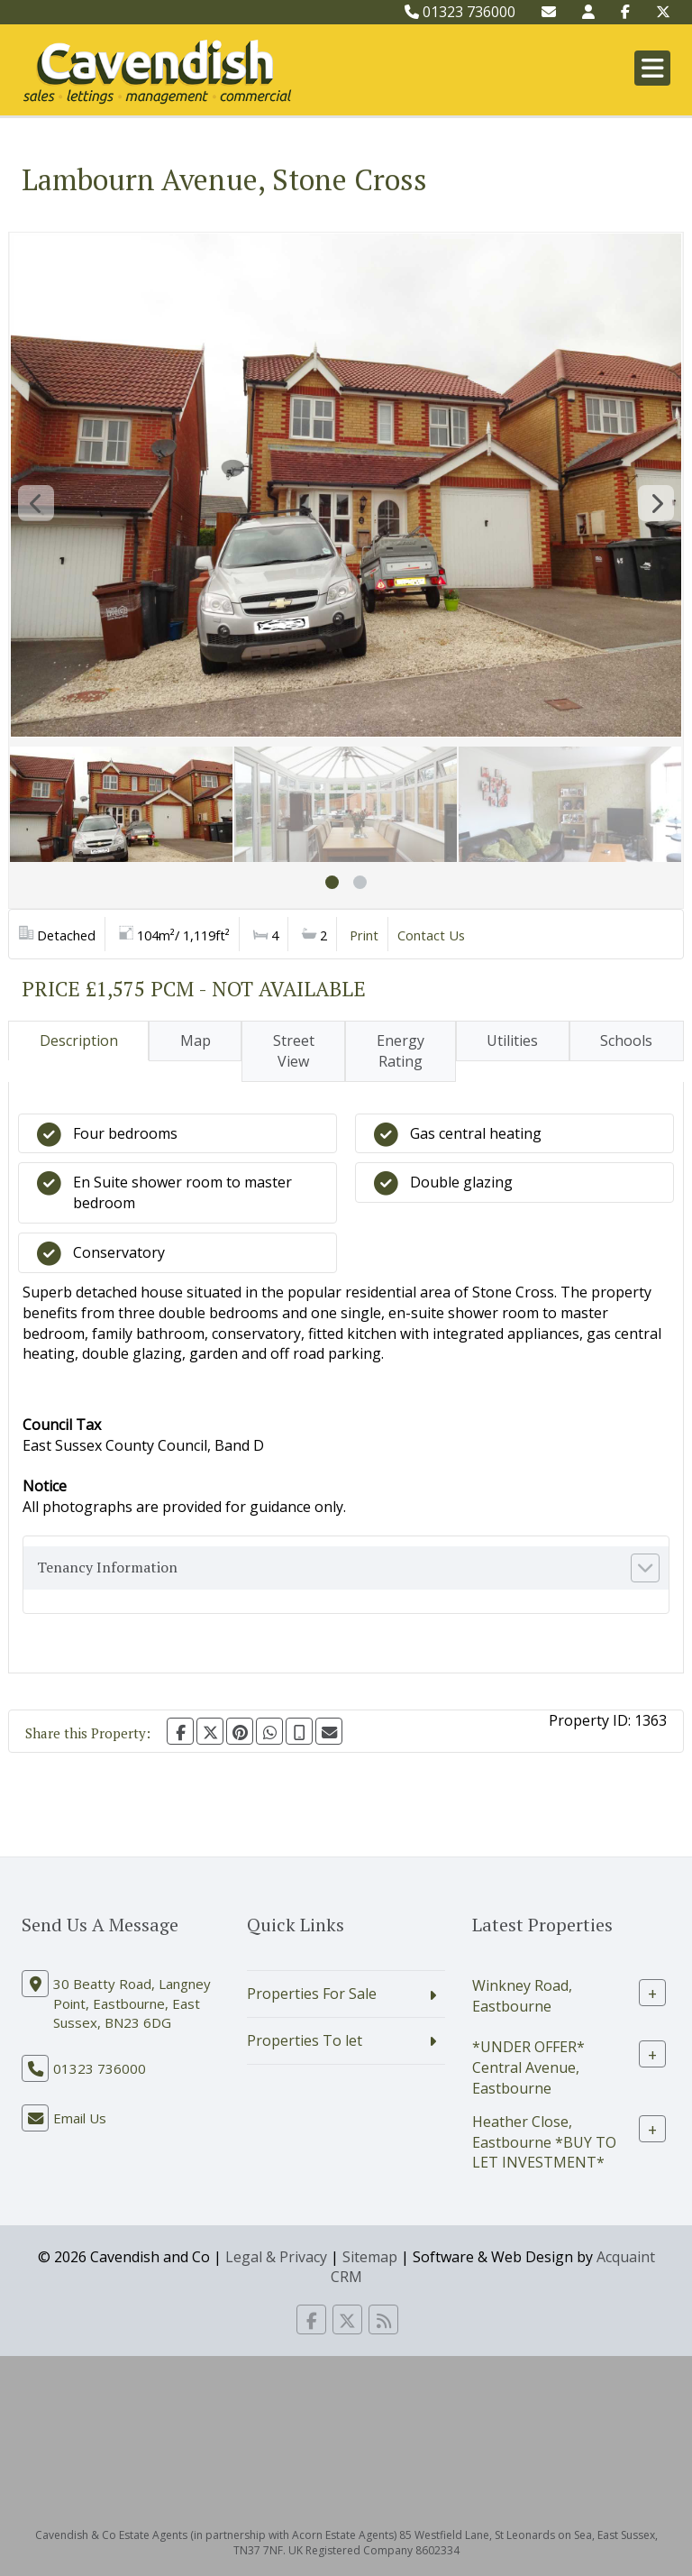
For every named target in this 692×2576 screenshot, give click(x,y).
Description (79, 1040)
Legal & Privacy (276, 2257)
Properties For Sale (312, 1993)
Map (195, 1040)
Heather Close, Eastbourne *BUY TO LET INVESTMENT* (544, 2141)
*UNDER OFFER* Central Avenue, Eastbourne (528, 2067)
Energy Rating (400, 1051)
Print (364, 935)
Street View (293, 1051)
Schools (626, 1040)
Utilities (512, 1040)
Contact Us (431, 935)
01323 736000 (460, 12)
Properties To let (304, 2040)
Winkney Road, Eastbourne (522, 1996)
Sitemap (369, 2257)
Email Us (79, 2118)
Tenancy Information (107, 1567)
